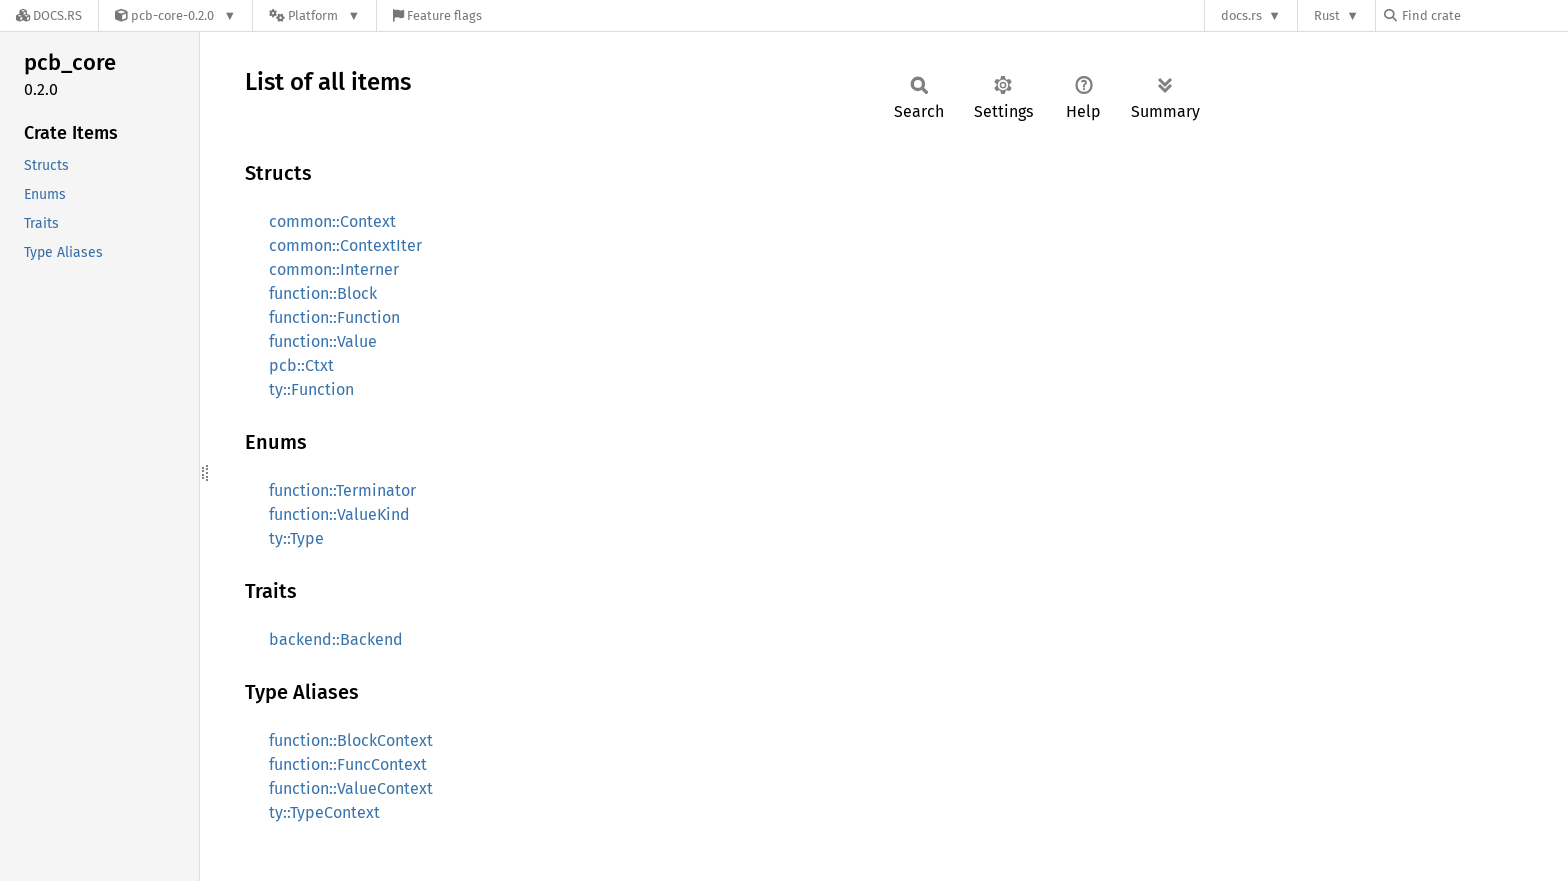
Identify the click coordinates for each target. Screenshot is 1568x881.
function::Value (323, 341)
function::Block (323, 293)
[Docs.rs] (49, 15)
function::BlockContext (351, 740)
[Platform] (314, 15)
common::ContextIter (345, 245)
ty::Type (296, 538)
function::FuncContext (348, 764)
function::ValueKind (339, 514)
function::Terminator (342, 490)
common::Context (332, 221)
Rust (1327, 15)
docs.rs (1241, 15)
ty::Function (311, 389)
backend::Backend (336, 639)
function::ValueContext (351, 788)
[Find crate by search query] (1484, 15)
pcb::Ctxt (301, 365)
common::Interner (334, 269)
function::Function (334, 317)
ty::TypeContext (324, 812)
